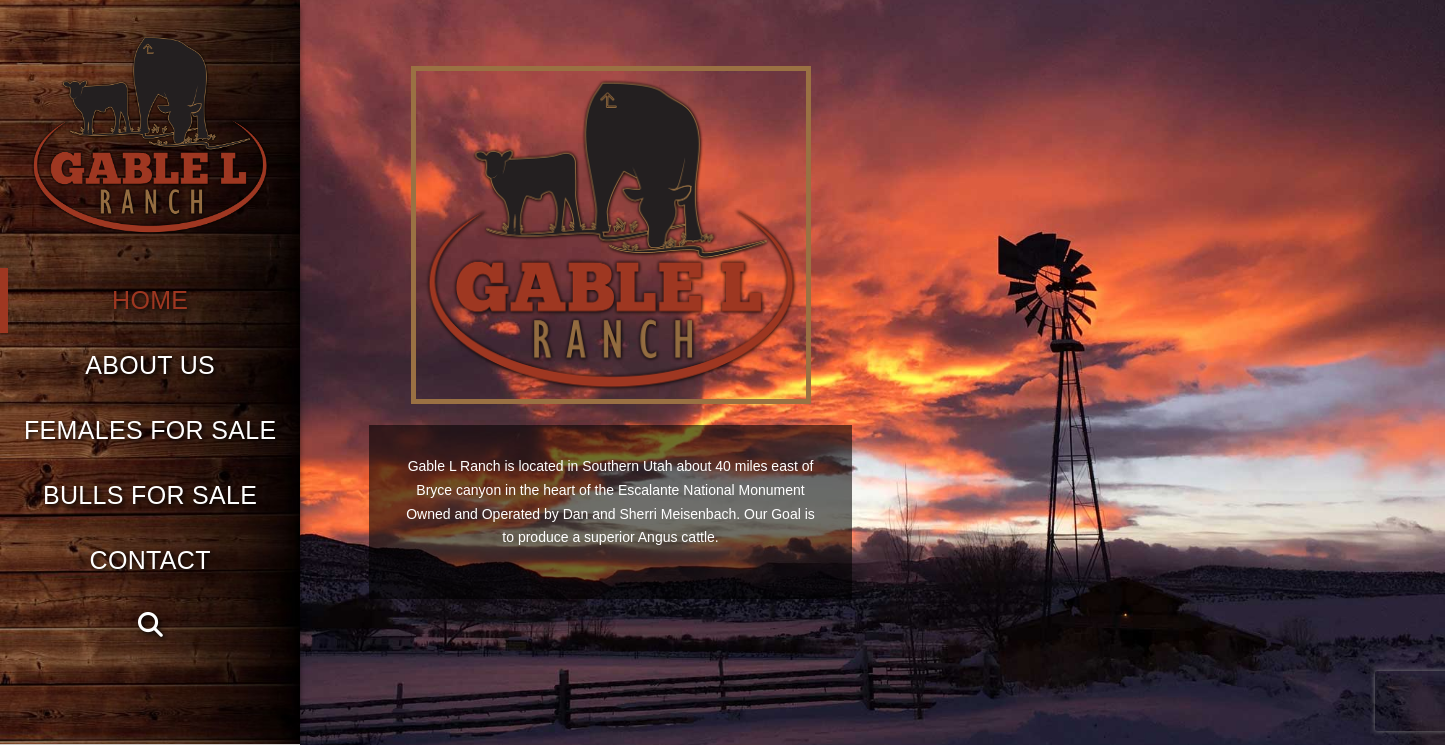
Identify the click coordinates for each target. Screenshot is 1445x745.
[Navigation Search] (150, 625)
